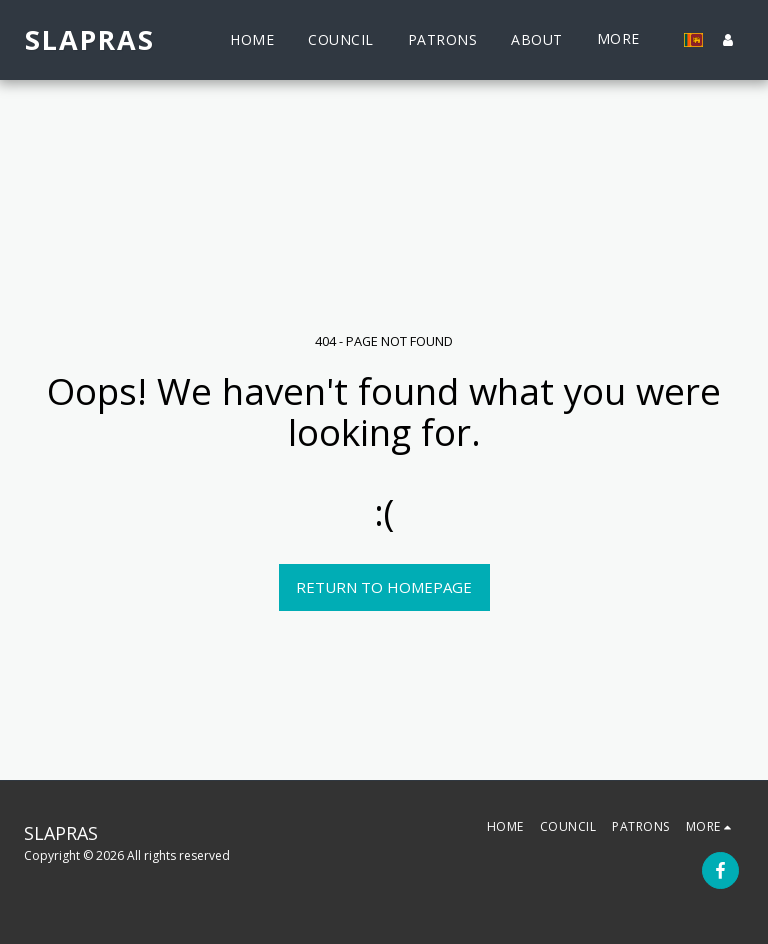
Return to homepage (384, 587)
